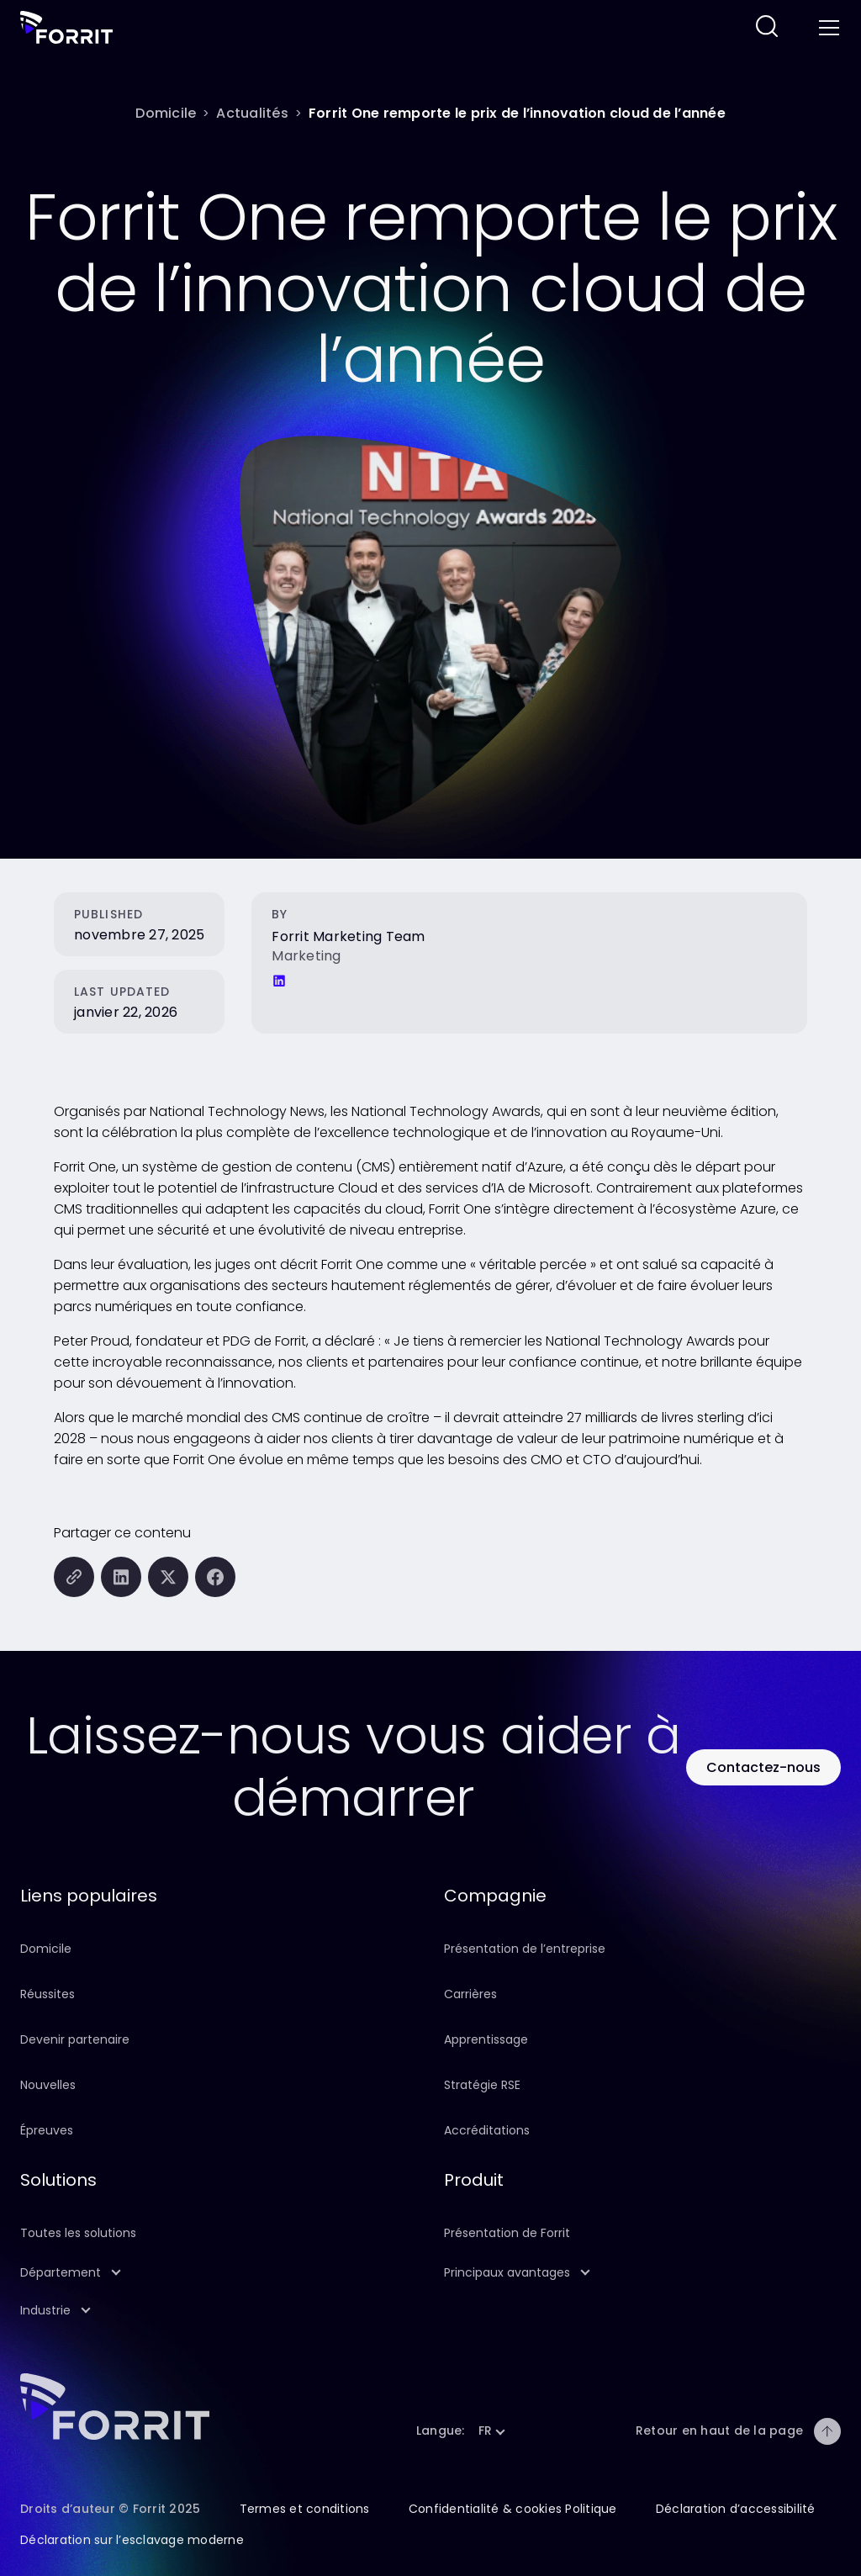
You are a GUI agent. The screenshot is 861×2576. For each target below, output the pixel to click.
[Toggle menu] (827, 27)
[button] (218, 2273)
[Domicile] (165, 113)
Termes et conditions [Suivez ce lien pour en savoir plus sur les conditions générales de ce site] (305, 2508)
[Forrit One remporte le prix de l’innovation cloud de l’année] (517, 113)
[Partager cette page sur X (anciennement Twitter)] (168, 1577)
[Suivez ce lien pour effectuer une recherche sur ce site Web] (766, 27)
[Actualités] (252, 113)
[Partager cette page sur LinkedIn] (121, 1577)
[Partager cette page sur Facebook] (215, 1577)
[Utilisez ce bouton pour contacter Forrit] (763, 1767)
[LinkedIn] (279, 980)
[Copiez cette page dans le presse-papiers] (74, 1577)
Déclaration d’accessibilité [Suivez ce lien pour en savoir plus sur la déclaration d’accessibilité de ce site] (736, 2508)
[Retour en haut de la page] (827, 2431)
